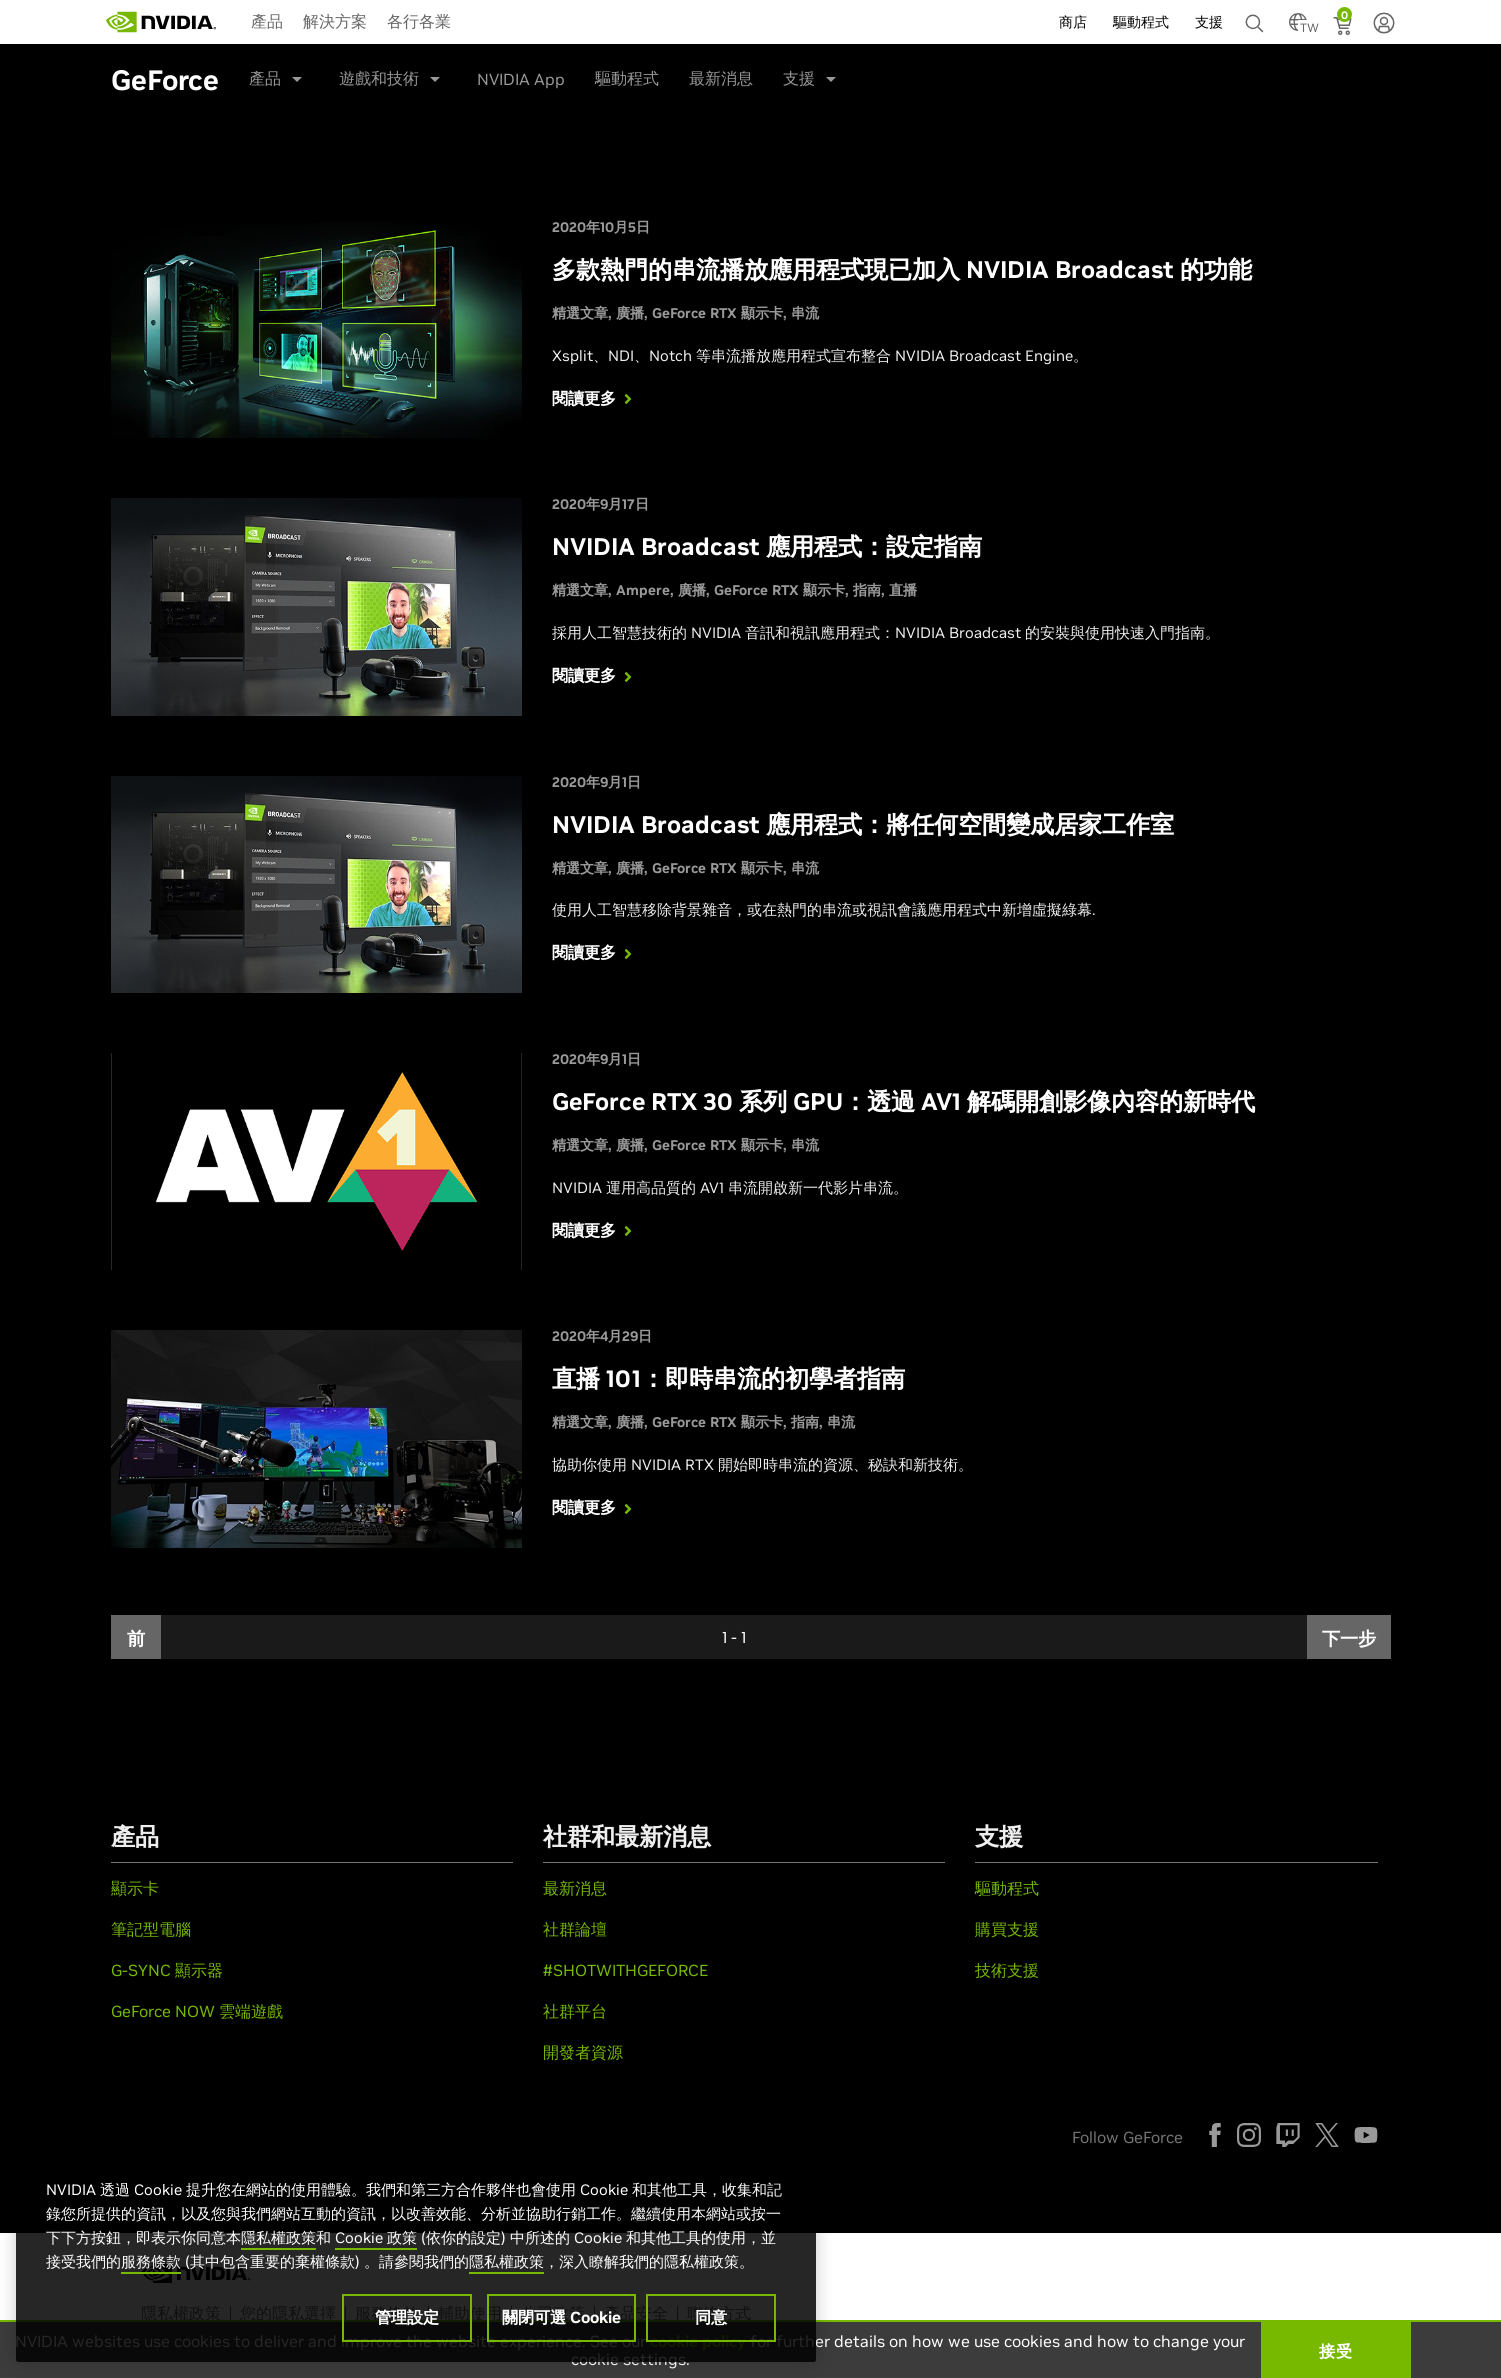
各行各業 (419, 21)
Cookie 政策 (376, 2237)
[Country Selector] (1298, 28)
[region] (416, 2250)
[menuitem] (267, 20)
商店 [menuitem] (1073, 22)
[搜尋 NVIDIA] (1257, 18)
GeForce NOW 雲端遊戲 (197, 2011)
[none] (1257, 14)
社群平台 (575, 2011)
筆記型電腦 (151, 1929)
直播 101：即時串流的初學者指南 (728, 1378)
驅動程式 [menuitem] (1141, 22)
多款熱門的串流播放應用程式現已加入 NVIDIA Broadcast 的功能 (902, 269)
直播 (903, 590)
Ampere (643, 590)
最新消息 (721, 78)
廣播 (630, 313)
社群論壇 (575, 1929)
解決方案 (335, 21)
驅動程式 (627, 78)
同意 (711, 2317)
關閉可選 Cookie (561, 2317)
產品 (267, 21)
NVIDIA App (521, 79)
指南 (867, 590)
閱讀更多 (594, 398)
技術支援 (1007, 1970)
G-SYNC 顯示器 (167, 1970)
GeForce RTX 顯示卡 (717, 313)
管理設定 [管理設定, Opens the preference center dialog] (407, 2317)
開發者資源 (583, 2052)
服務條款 (151, 2261)
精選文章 (580, 313)
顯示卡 (135, 1888)
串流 (805, 313)
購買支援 (1007, 1929)
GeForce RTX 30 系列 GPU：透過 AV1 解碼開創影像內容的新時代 (903, 1101)
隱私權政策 (278, 2237)
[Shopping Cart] (1344, 28)
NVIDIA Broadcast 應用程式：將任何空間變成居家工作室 (863, 824)
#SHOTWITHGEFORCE (625, 1970)
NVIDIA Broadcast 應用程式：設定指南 (767, 546)
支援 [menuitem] (1209, 22)
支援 (799, 78)
